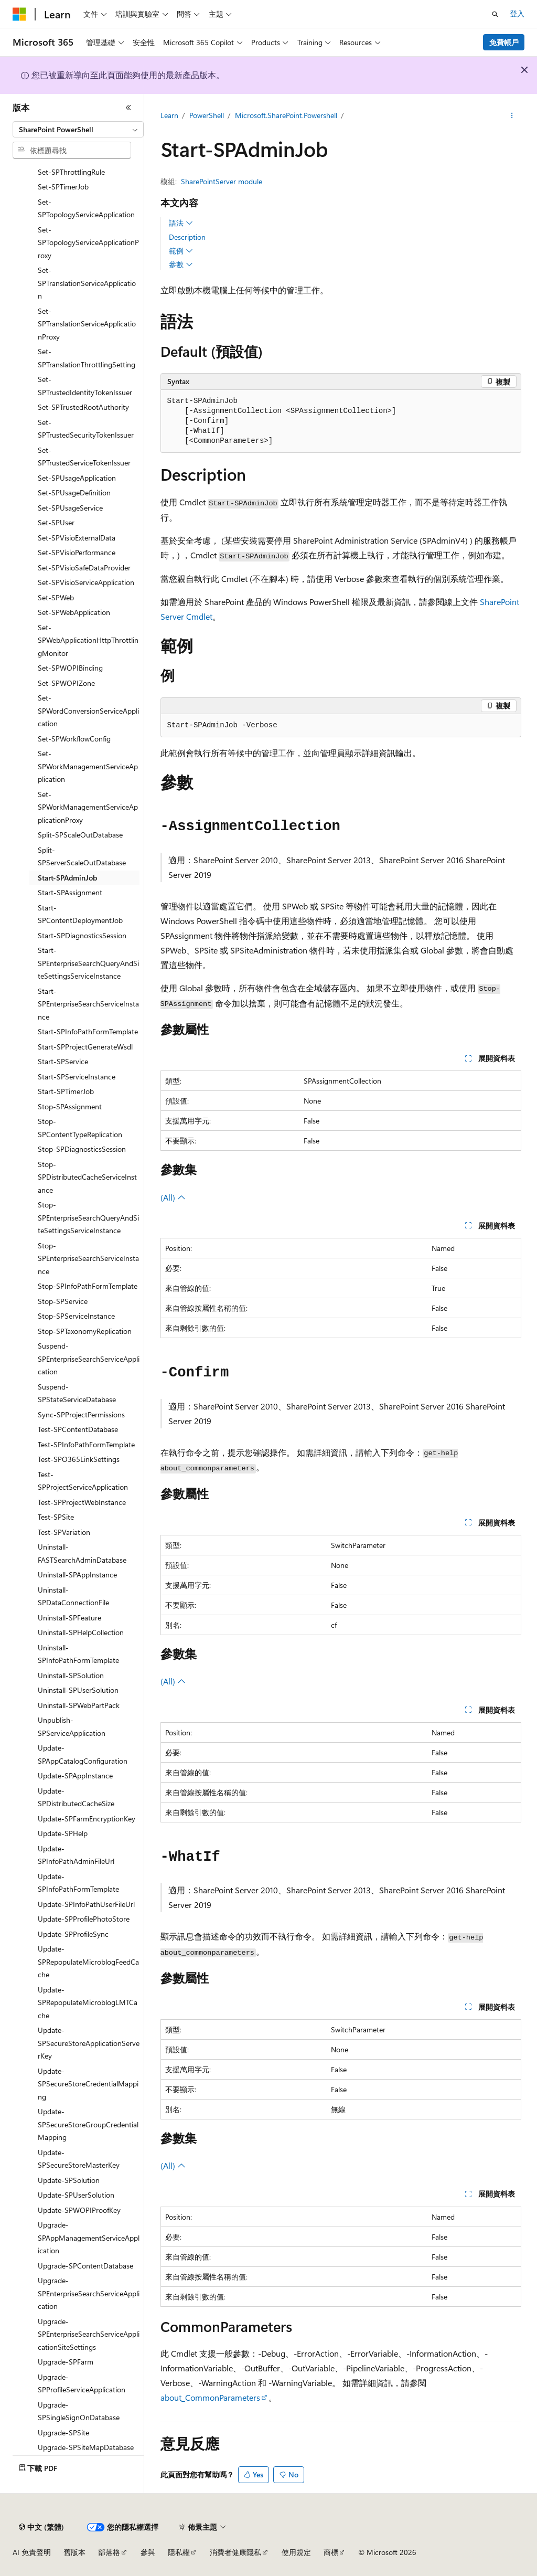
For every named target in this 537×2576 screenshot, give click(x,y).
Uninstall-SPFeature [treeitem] (69, 1618)
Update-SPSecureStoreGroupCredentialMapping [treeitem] (88, 2124)
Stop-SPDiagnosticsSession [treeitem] (82, 1149)
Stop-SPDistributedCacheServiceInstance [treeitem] (87, 1177)
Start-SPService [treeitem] (63, 1061)
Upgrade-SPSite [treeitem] (63, 2432)
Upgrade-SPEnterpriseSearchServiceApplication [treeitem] (88, 2293)
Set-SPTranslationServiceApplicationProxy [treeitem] (87, 324)
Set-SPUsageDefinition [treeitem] (74, 492)
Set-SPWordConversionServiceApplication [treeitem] (88, 710)
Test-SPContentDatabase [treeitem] (78, 1429)
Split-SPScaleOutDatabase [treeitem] (80, 835)
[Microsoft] (19, 14)
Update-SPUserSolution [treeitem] (76, 2195)
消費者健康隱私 (235, 2552)
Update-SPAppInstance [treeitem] (75, 1775)
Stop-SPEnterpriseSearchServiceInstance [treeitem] (88, 1258)
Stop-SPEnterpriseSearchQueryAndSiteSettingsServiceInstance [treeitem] (88, 1217)
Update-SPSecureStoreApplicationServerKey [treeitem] (88, 2043)
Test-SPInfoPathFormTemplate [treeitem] (86, 1444)
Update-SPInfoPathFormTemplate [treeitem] (78, 1882)
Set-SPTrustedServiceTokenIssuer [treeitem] (84, 456)
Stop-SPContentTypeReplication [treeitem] (80, 1127)
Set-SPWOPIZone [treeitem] (66, 683)
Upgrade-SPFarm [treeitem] (65, 2362)
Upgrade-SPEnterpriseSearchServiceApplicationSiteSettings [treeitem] (88, 2334)
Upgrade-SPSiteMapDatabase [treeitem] (86, 2447)
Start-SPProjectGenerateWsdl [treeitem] (85, 1047)
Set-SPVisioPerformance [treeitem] (76, 552)
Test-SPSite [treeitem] (56, 1517)
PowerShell (206, 115)
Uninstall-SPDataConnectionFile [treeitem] (73, 1596)
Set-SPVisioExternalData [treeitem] (76, 538)
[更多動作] (511, 116)
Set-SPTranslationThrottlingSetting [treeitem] (86, 357)
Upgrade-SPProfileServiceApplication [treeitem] (81, 2383)
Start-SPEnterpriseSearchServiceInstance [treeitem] (88, 1004)
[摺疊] (128, 107)
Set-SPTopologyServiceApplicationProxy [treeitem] (88, 242)
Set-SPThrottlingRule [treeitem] (71, 172)
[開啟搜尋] (495, 14)
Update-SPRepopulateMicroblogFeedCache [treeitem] (88, 1961)
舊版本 (74, 2552)
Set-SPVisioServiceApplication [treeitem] (86, 582)
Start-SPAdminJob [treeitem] (67, 878)
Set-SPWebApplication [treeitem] (74, 612)
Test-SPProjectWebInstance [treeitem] (82, 1502)
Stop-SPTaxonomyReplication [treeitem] (85, 1331)
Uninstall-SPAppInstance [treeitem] (77, 1574)
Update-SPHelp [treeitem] (63, 1833)
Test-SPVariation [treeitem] (64, 1532)
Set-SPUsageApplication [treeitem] (77, 478)
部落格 (109, 2552)
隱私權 (179, 2552)
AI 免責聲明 (32, 2552)
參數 (181, 264)
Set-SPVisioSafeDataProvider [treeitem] (84, 568)
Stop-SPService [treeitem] (63, 1301)
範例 (181, 251)
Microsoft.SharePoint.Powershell (286, 115)
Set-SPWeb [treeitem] (56, 597)
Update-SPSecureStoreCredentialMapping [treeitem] (88, 2084)
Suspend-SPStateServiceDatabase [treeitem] (77, 1393)
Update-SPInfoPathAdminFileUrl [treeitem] (76, 1855)
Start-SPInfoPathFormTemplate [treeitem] (88, 1031)
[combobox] (78, 129)
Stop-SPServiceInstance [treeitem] (76, 1316)
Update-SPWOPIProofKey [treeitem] (79, 2210)
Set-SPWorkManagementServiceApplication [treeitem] (88, 766)
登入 (517, 13)
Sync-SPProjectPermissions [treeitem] (81, 1414)
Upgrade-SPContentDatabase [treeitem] (85, 2266)
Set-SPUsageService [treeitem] (70, 508)
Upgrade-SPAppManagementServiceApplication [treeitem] (88, 2237)
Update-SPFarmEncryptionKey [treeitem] (86, 1819)
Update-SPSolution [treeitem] (69, 2180)
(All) (173, 1197)
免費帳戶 (504, 42)
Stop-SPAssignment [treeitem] (70, 1106)
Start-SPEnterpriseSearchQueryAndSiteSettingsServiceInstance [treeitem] (88, 963)
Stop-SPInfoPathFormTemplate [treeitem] (87, 1286)
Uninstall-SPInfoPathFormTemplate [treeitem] (78, 1654)
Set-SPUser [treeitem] (56, 522)
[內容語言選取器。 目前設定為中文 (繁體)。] (41, 2527)
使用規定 (296, 2552)
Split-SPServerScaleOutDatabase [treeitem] (82, 856)
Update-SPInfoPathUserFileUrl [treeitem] (86, 1904)
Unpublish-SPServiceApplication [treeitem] (71, 1726)
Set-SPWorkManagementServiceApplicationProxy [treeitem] (88, 807)
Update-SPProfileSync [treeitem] (73, 1934)
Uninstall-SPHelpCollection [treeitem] (81, 1632)
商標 (331, 2552)
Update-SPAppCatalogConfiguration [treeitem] (82, 1754)
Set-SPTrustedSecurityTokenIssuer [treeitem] (86, 428)
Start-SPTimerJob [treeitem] (66, 1091)
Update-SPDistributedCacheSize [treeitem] (76, 1797)
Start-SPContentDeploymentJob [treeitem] (80, 914)
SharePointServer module (221, 181)
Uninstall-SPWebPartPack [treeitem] (79, 1705)
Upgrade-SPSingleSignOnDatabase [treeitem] (79, 2411)
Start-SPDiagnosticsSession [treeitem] (82, 935)
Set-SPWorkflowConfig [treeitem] (74, 739)
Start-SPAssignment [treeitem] (70, 892)
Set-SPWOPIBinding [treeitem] (70, 668)
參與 (148, 2552)
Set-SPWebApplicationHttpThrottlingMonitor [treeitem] (88, 640)
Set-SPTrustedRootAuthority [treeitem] (83, 407)
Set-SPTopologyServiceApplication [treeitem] (86, 208)
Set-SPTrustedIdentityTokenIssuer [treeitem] (85, 385)
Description (187, 237)
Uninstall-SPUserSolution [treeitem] (78, 1690)
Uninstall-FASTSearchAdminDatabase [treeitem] (82, 1553)
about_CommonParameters (210, 2397)
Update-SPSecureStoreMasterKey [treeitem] (79, 2158)
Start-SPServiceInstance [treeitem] (76, 1077)
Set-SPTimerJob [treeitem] (63, 187)
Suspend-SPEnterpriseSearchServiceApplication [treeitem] (88, 1358)
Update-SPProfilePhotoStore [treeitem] (84, 1919)
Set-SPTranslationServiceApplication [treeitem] (87, 283)
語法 (181, 223)
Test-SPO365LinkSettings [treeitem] (79, 1459)
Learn (169, 115)
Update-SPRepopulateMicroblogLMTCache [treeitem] (87, 2002)
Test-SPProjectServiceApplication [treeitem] (83, 1480)
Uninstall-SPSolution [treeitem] (71, 1675)
